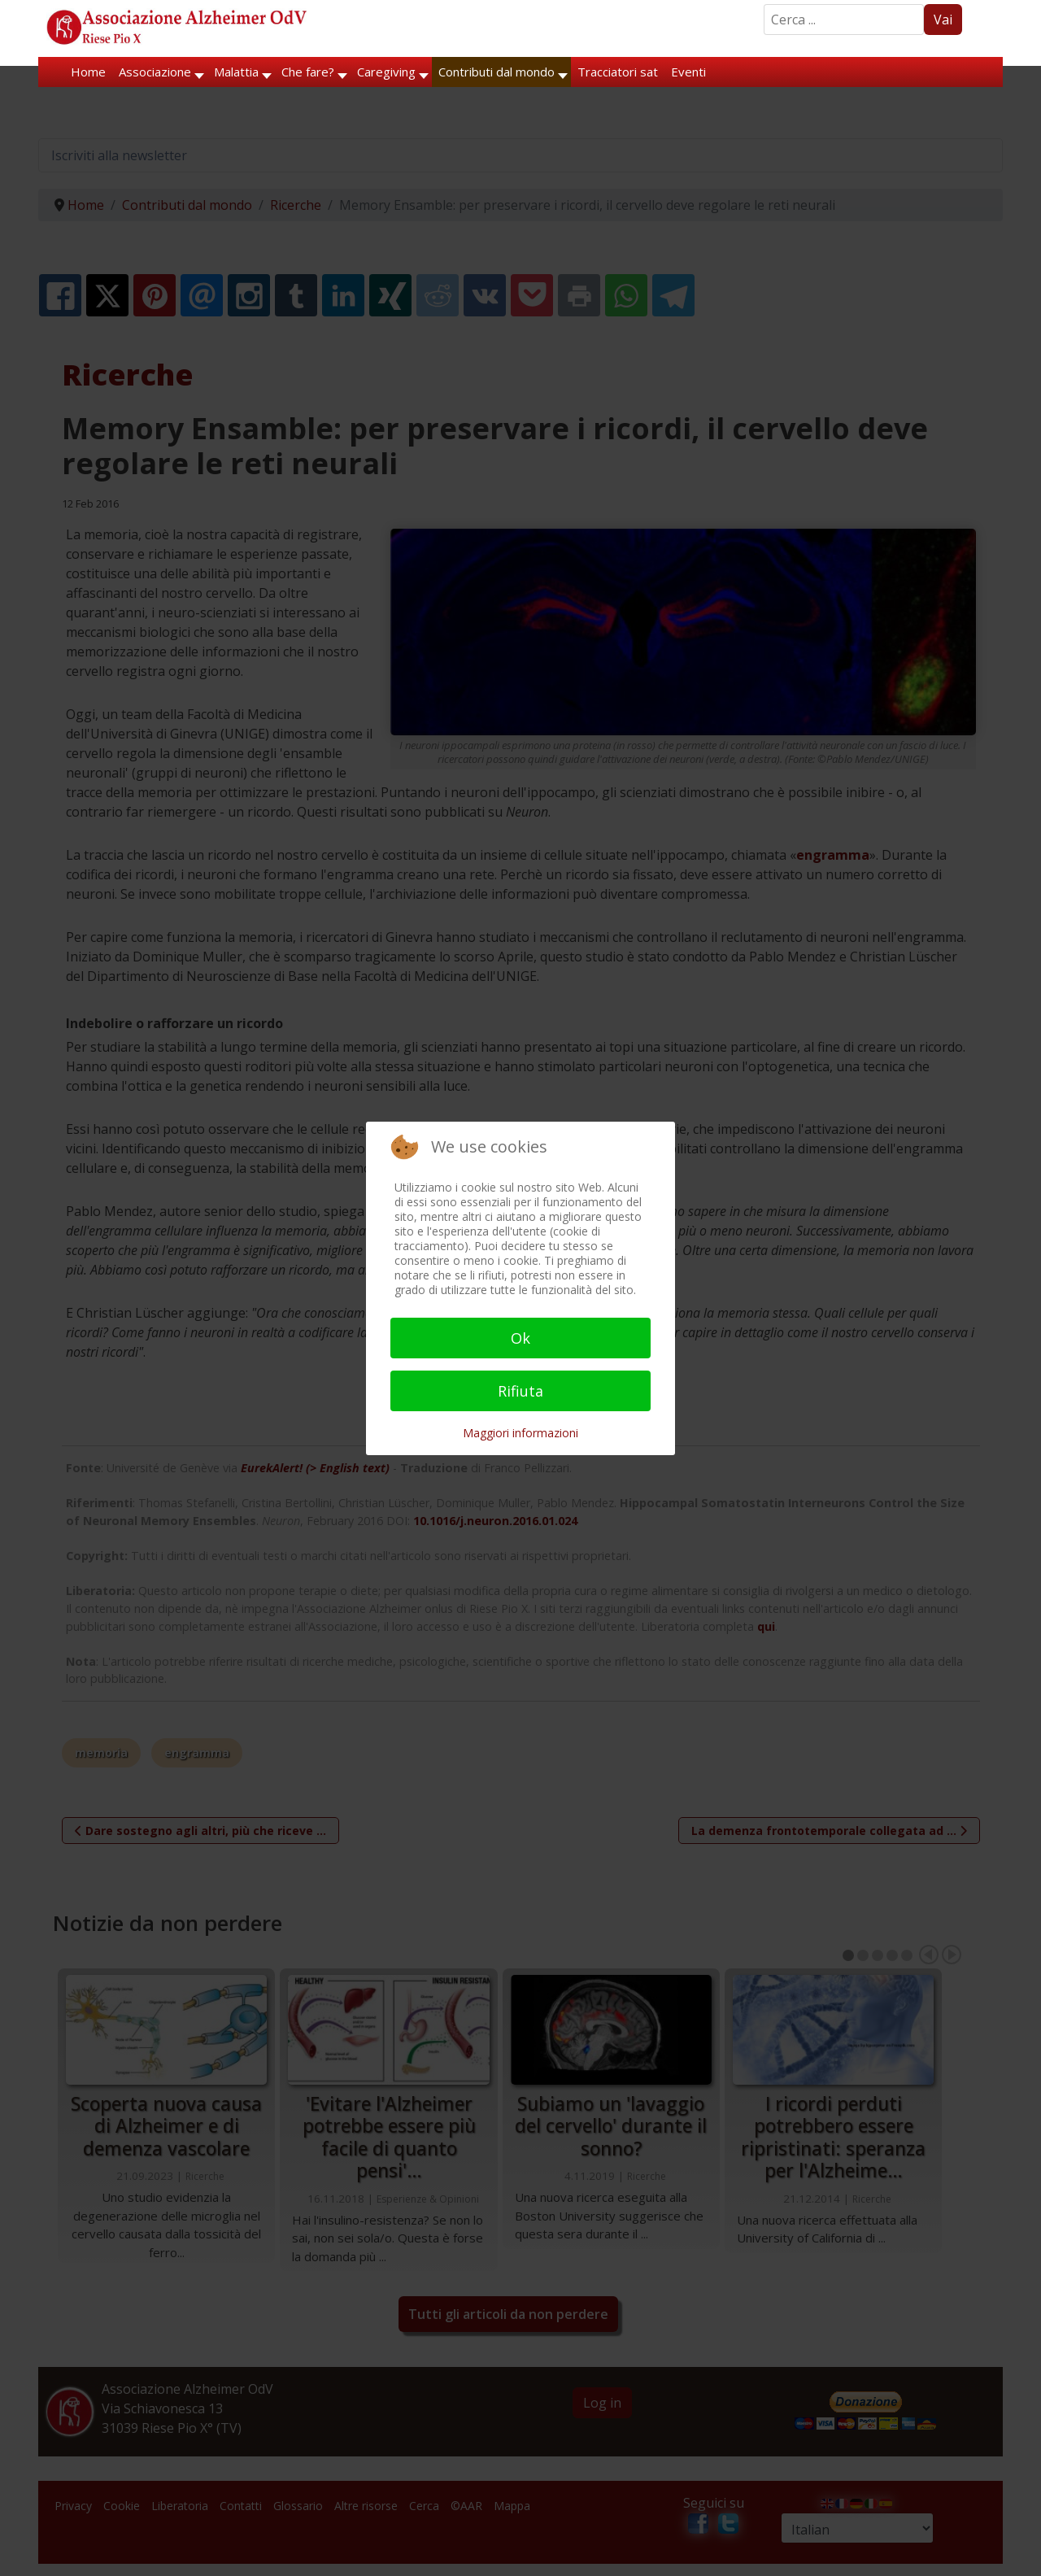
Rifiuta (520, 1391)
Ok (520, 1338)
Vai (943, 19)
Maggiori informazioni (520, 1433)
